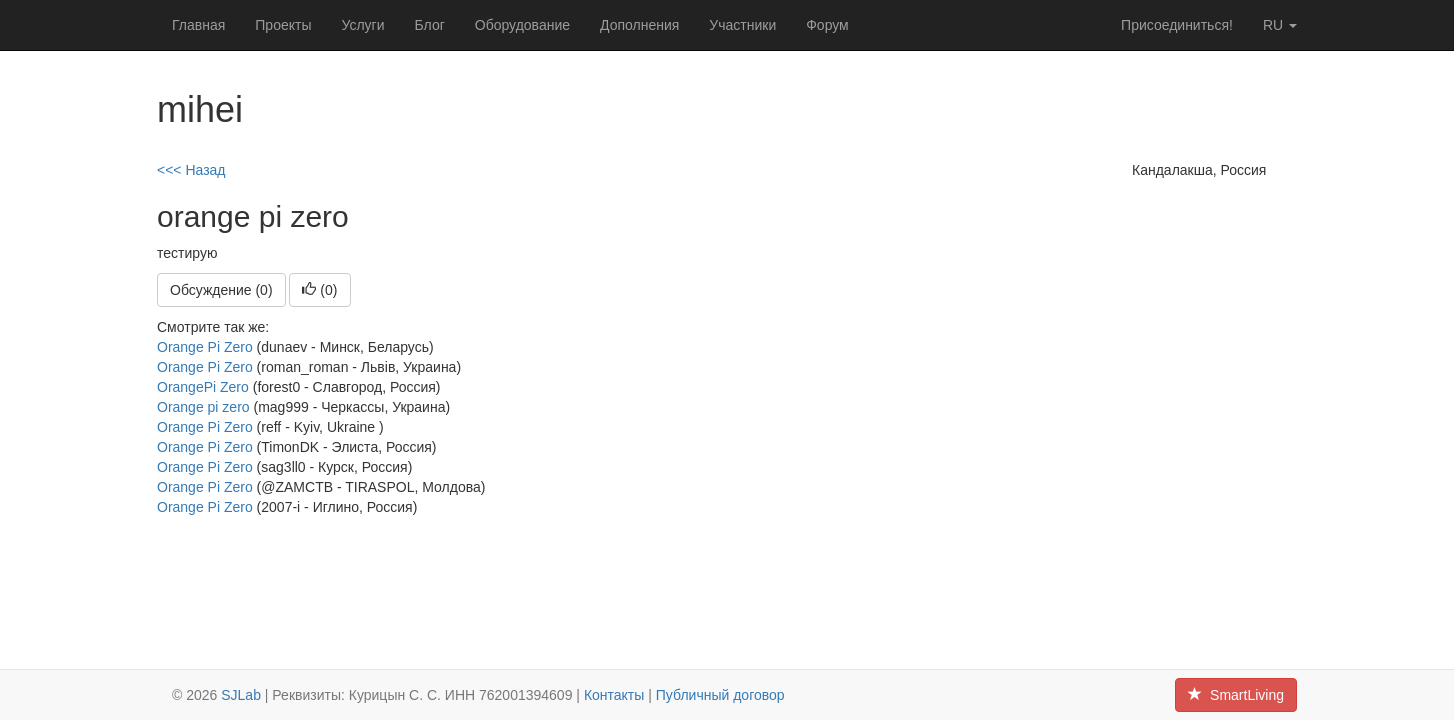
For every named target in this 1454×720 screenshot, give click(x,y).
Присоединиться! (1177, 25)
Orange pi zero (203, 407)
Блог (430, 25)
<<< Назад (191, 170)
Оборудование (522, 25)
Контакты (614, 695)
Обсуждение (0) (221, 290)
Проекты (283, 25)
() (319, 290)
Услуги (362, 25)
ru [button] (1280, 25)
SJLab (241, 695)
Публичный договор (720, 695)
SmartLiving (1236, 695)
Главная (198, 25)
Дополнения (639, 25)
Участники (742, 25)
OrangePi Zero (203, 387)
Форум (827, 25)
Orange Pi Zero (205, 347)
